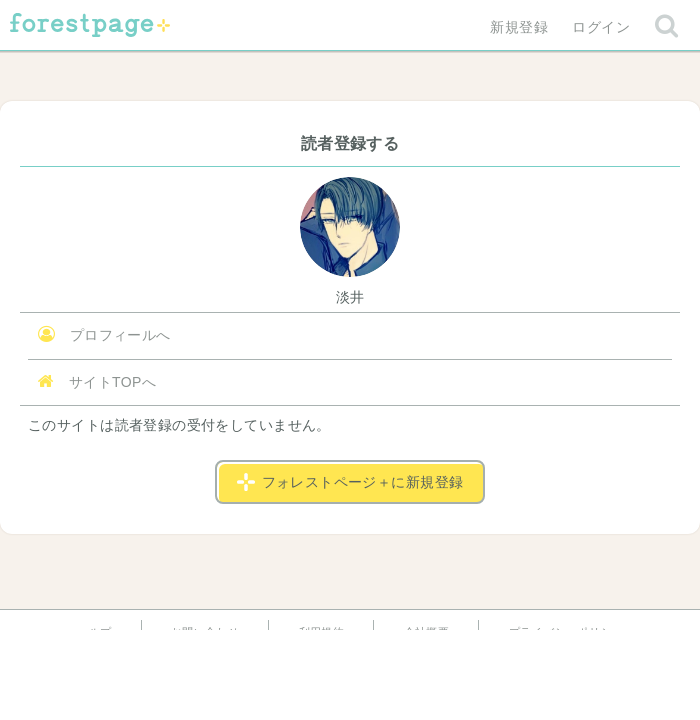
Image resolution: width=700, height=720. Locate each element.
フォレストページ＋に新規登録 (350, 482)
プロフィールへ (104, 334)
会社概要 (427, 632)
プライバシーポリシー (566, 632)
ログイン (601, 27)
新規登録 (519, 27)
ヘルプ (94, 632)
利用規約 (322, 632)
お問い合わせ (205, 632)
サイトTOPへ (97, 381)
